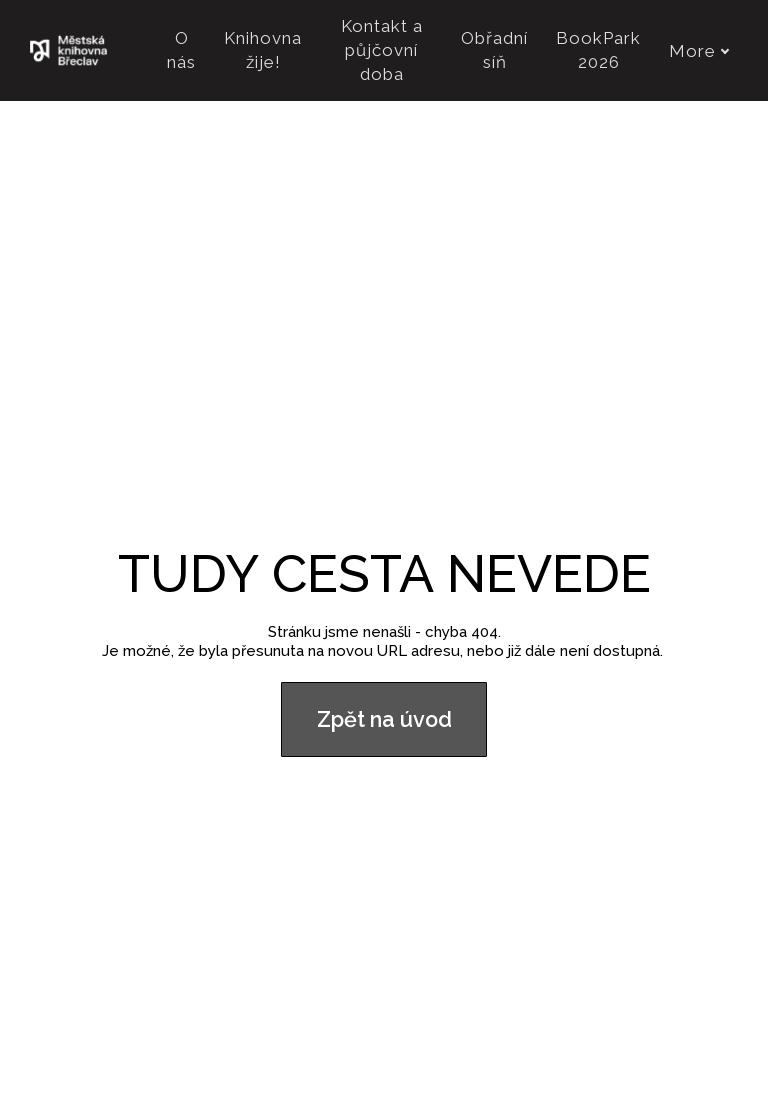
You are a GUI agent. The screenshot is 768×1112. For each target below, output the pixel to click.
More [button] (699, 51)
